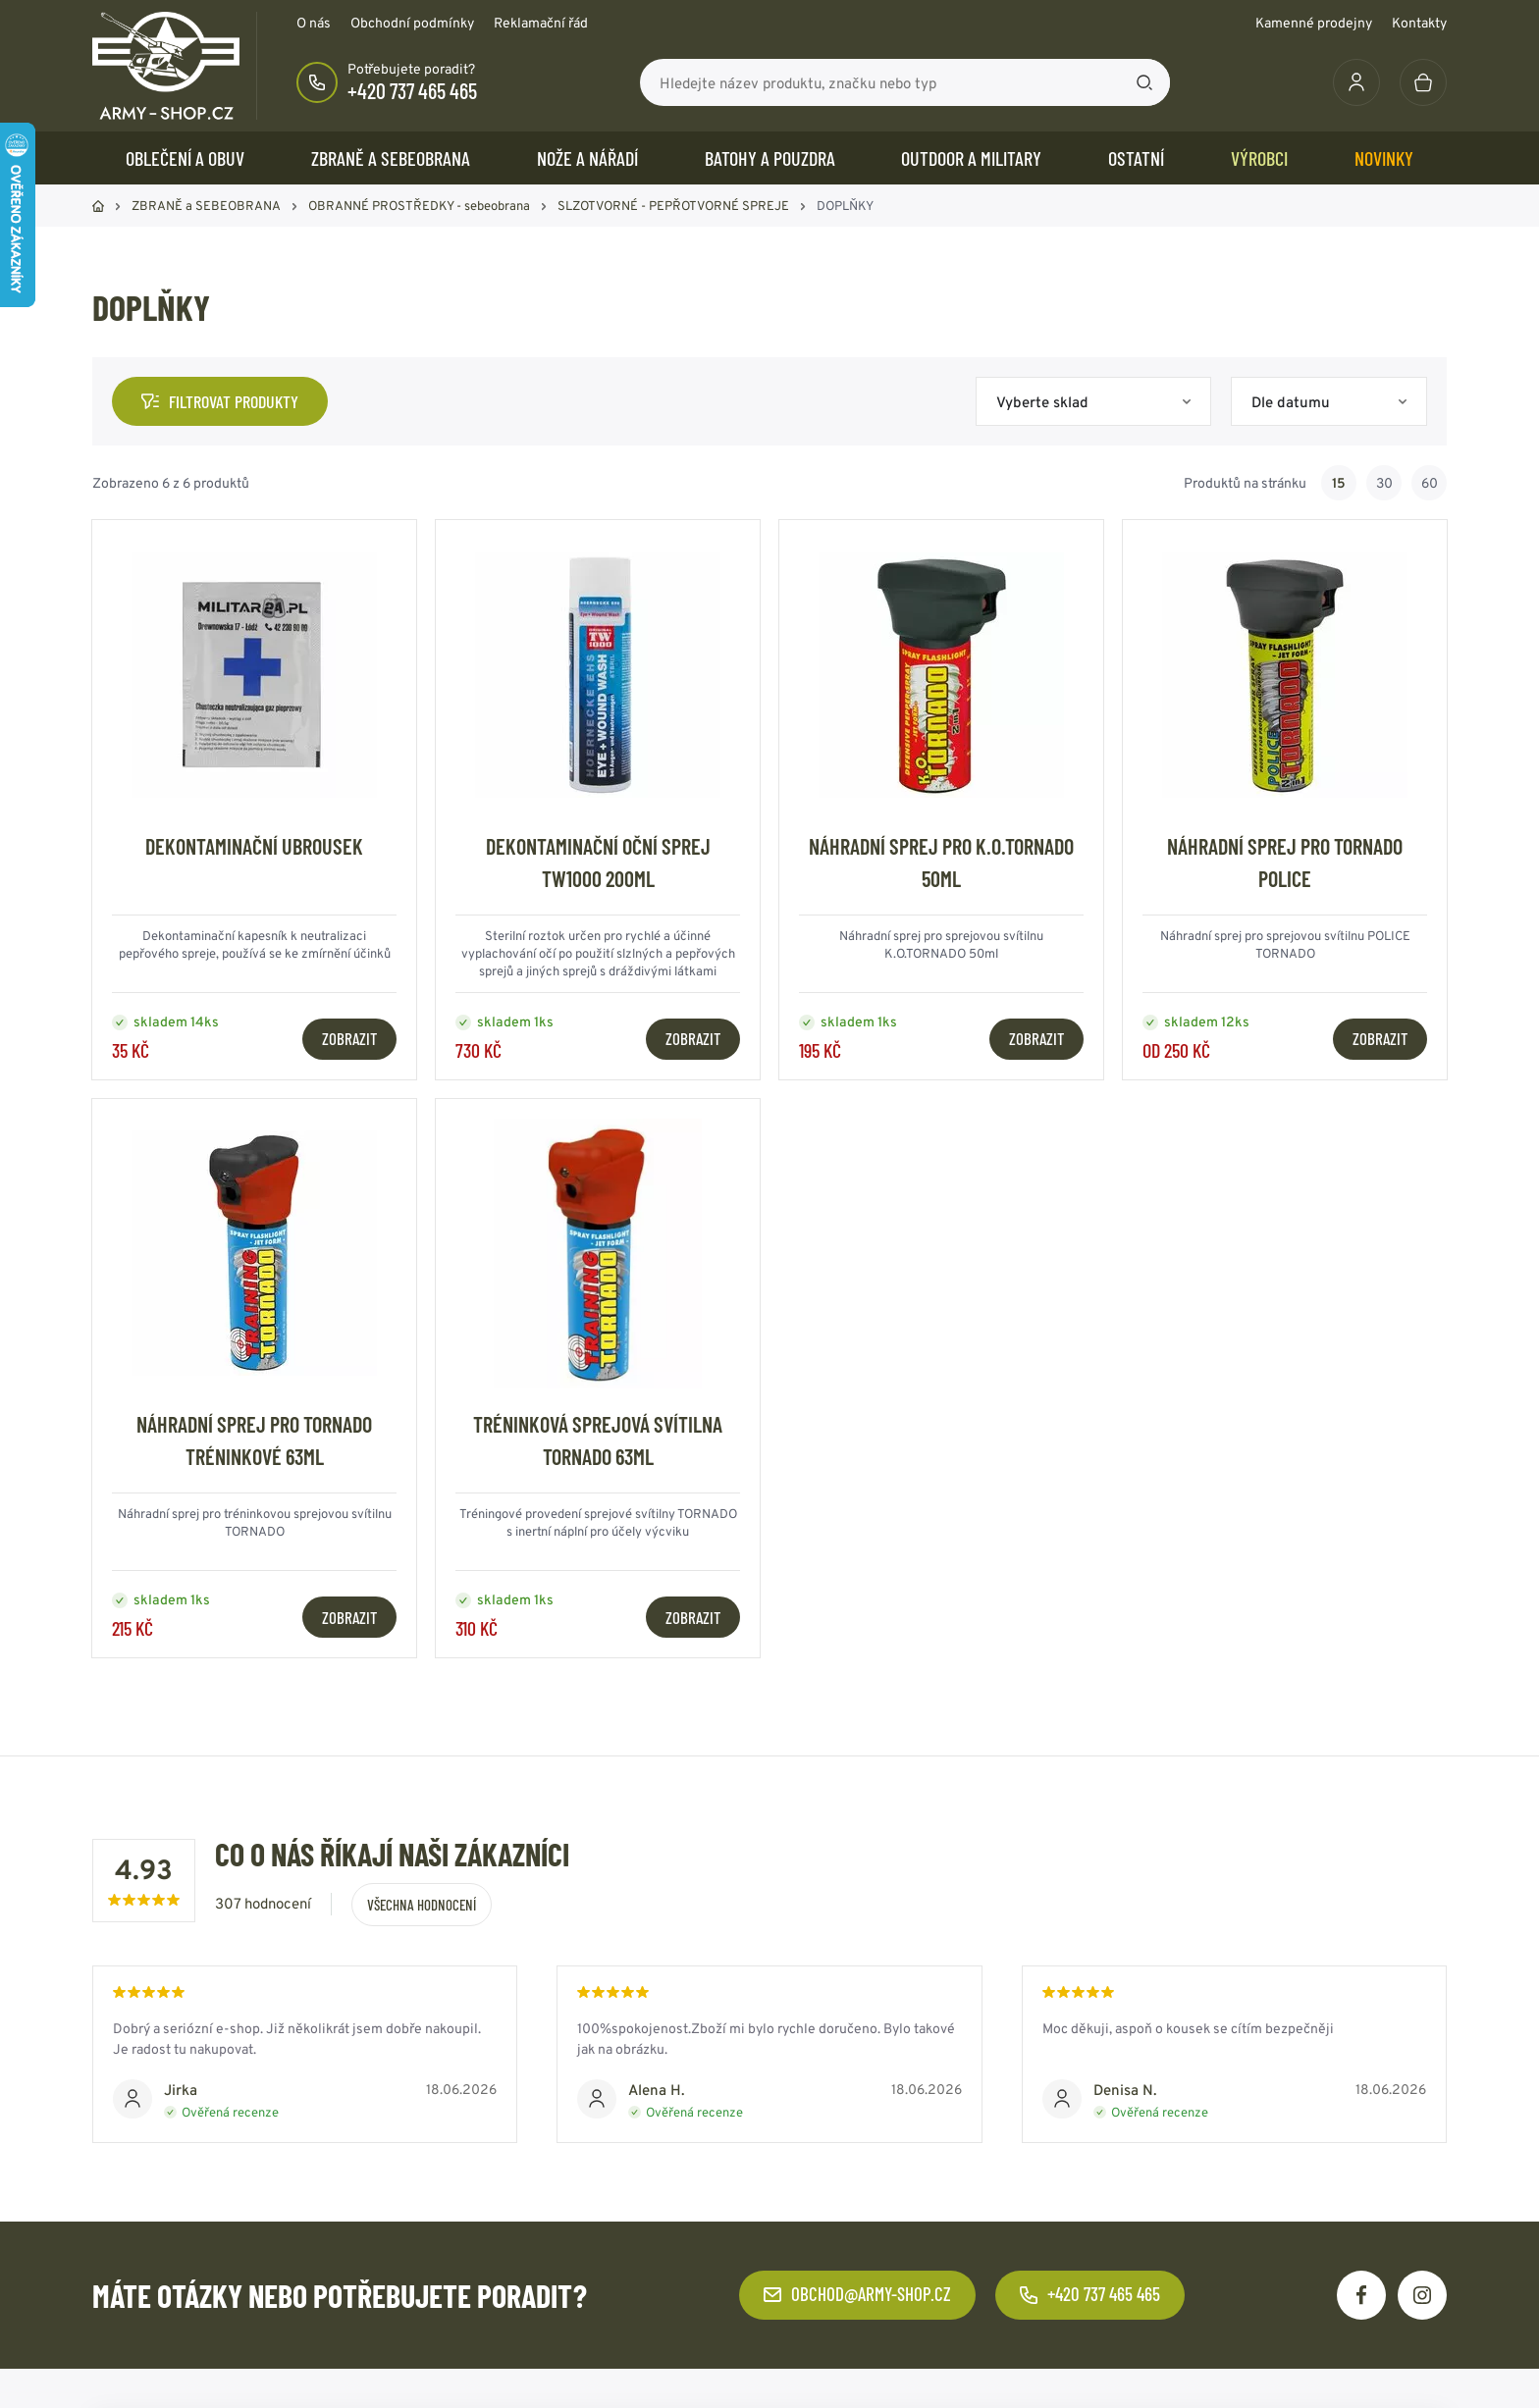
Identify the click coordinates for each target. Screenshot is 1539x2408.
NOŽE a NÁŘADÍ (587, 158)
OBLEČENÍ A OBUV (185, 158)
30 (1384, 483)
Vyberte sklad (1042, 401)
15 (1339, 483)
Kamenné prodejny (1313, 22)
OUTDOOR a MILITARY (971, 158)
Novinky (1383, 158)
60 (1429, 483)
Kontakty (1419, 22)
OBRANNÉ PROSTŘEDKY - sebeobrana (419, 205)
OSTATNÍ (1136, 158)
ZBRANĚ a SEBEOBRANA (390, 158)
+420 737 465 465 (412, 90)
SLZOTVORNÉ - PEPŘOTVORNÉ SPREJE (673, 205)
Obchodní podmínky (412, 22)
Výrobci (1259, 158)
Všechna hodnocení (421, 1904)
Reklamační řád (541, 22)
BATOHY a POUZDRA (770, 158)
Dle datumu (1290, 401)
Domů (98, 206)
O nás (313, 22)
